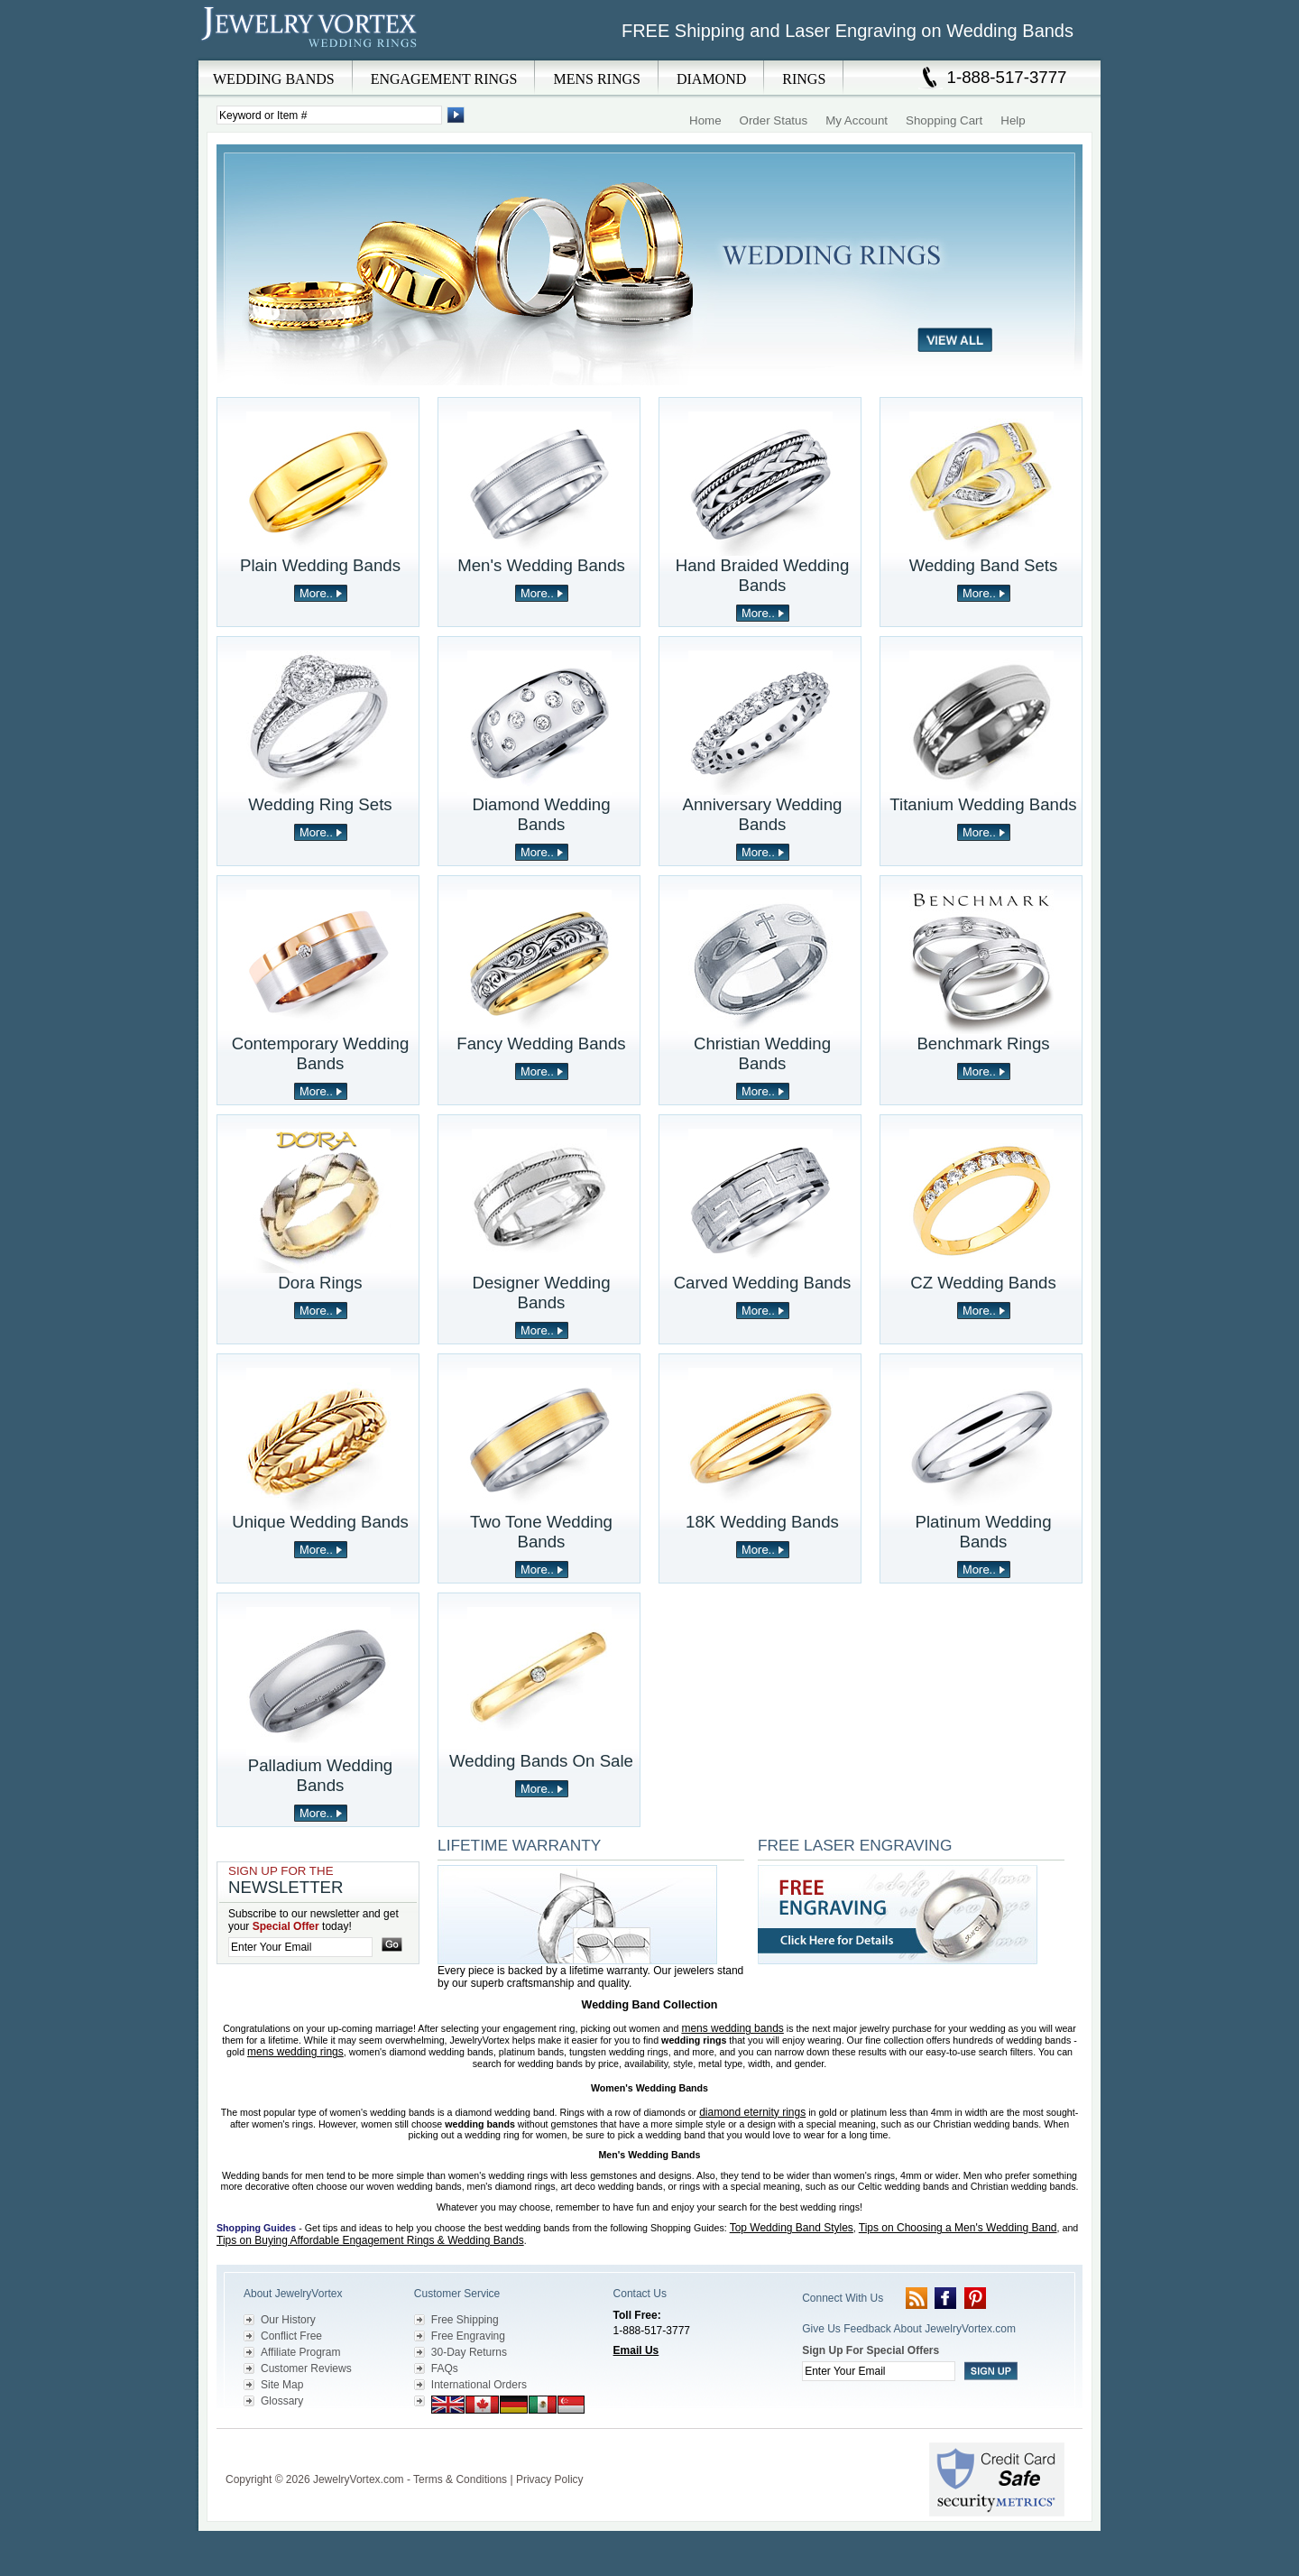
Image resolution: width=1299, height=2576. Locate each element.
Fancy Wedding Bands (540, 1043)
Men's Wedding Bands (541, 565)
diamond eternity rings (752, 2112)
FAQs (444, 2368)
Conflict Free (291, 2336)
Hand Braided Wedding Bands (763, 575)
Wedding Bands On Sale (541, 1760)
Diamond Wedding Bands (541, 814)
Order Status (774, 120)
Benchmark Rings (983, 1043)
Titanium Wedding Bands (982, 804)
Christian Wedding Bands (762, 1053)
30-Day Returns (469, 2352)
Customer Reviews (306, 2368)
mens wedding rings (295, 2051)
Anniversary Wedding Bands (763, 814)
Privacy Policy (550, 2479)
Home (705, 120)
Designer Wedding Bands (541, 1292)
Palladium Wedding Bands (320, 1775)
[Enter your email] (300, 1947)
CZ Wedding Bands (982, 1282)
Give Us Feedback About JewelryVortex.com (909, 2328)
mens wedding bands (732, 2028)
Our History (288, 2319)
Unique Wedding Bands (320, 1521)
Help (1012, 120)
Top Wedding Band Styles (791, 2227)
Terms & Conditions (460, 2479)
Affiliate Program (300, 2352)
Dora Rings (320, 1282)
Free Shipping (465, 2319)
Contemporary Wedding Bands (321, 1053)
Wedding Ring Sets (320, 804)
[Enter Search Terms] (329, 115)
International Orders (479, 2384)
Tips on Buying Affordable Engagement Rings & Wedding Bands (370, 2240)
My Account (856, 120)
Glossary (282, 2401)
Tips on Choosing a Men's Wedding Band (958, 2227)
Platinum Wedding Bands (983, 1531)
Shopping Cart (944, 120)
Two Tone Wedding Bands (541, 1531)
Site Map (282, 2384)
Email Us (636, 2350)
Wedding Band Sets (983, 565)
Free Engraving (468, 2336)
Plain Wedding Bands (320, 565)
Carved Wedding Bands (763, 1282)
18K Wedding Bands (762, 1521)
